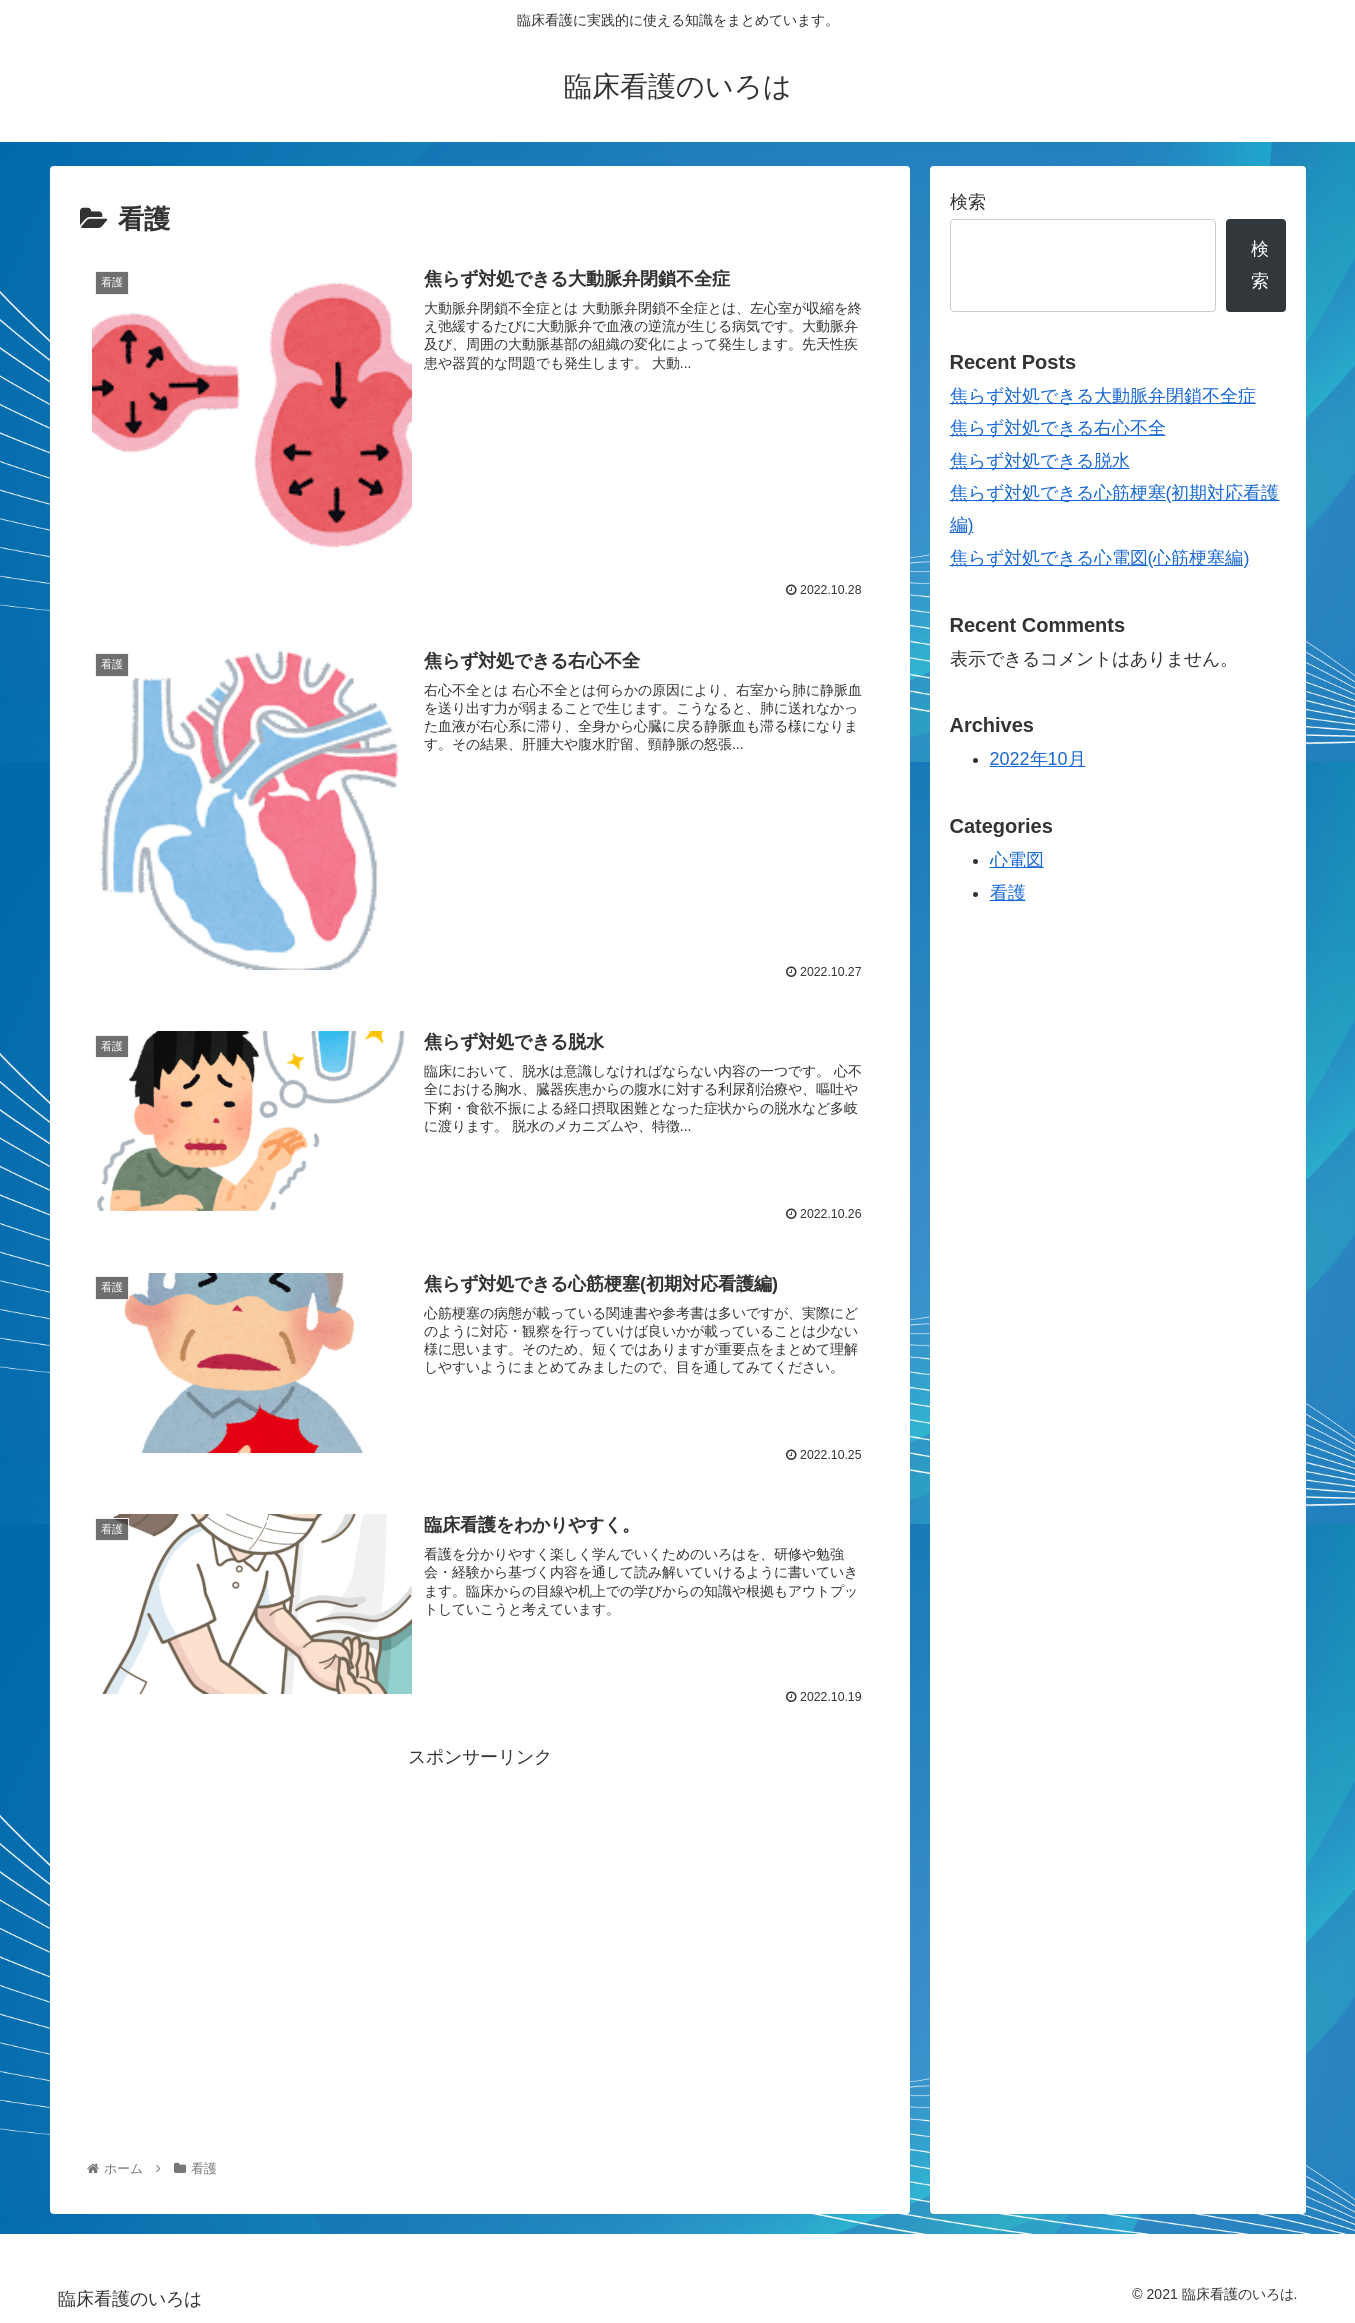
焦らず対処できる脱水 (1040, 461)
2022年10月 (1038, 759)
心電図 (1017, 860)
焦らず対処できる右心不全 (1058, 428)
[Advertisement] (480, 1913)
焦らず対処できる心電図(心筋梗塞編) (1100, 558)
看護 (1008, 893)
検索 (968, 202)
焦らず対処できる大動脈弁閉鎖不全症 (1103, 396)
